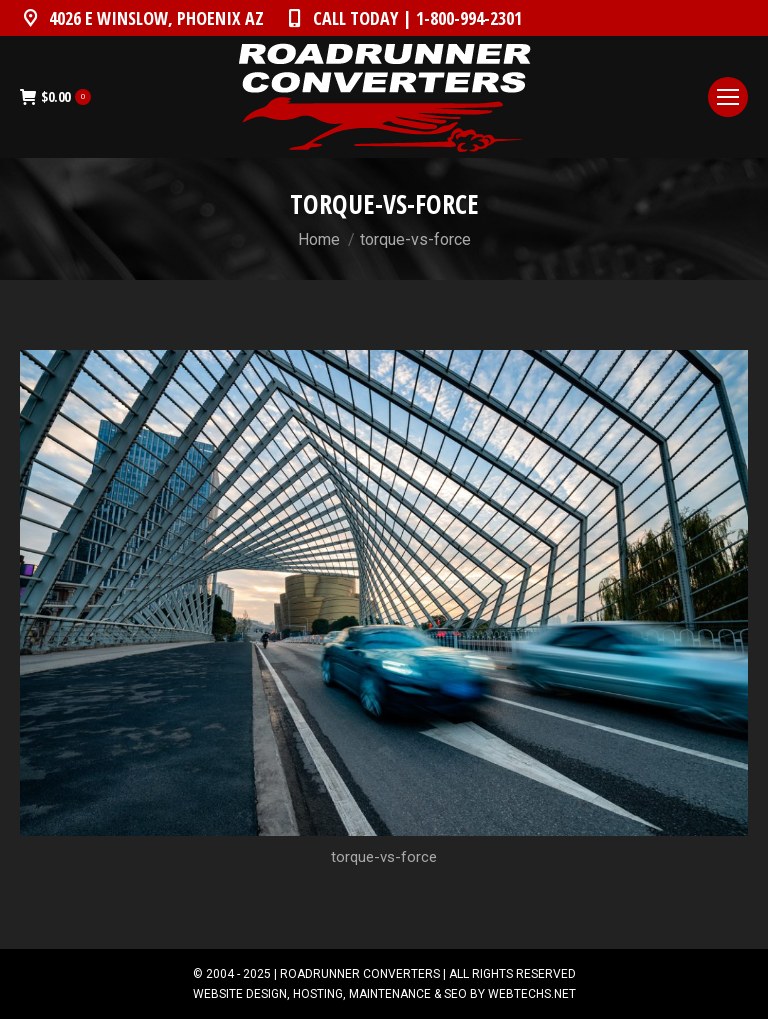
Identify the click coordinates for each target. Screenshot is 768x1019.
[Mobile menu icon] (728, 97)
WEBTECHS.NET (532, 994)
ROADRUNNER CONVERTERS (360, 974)
